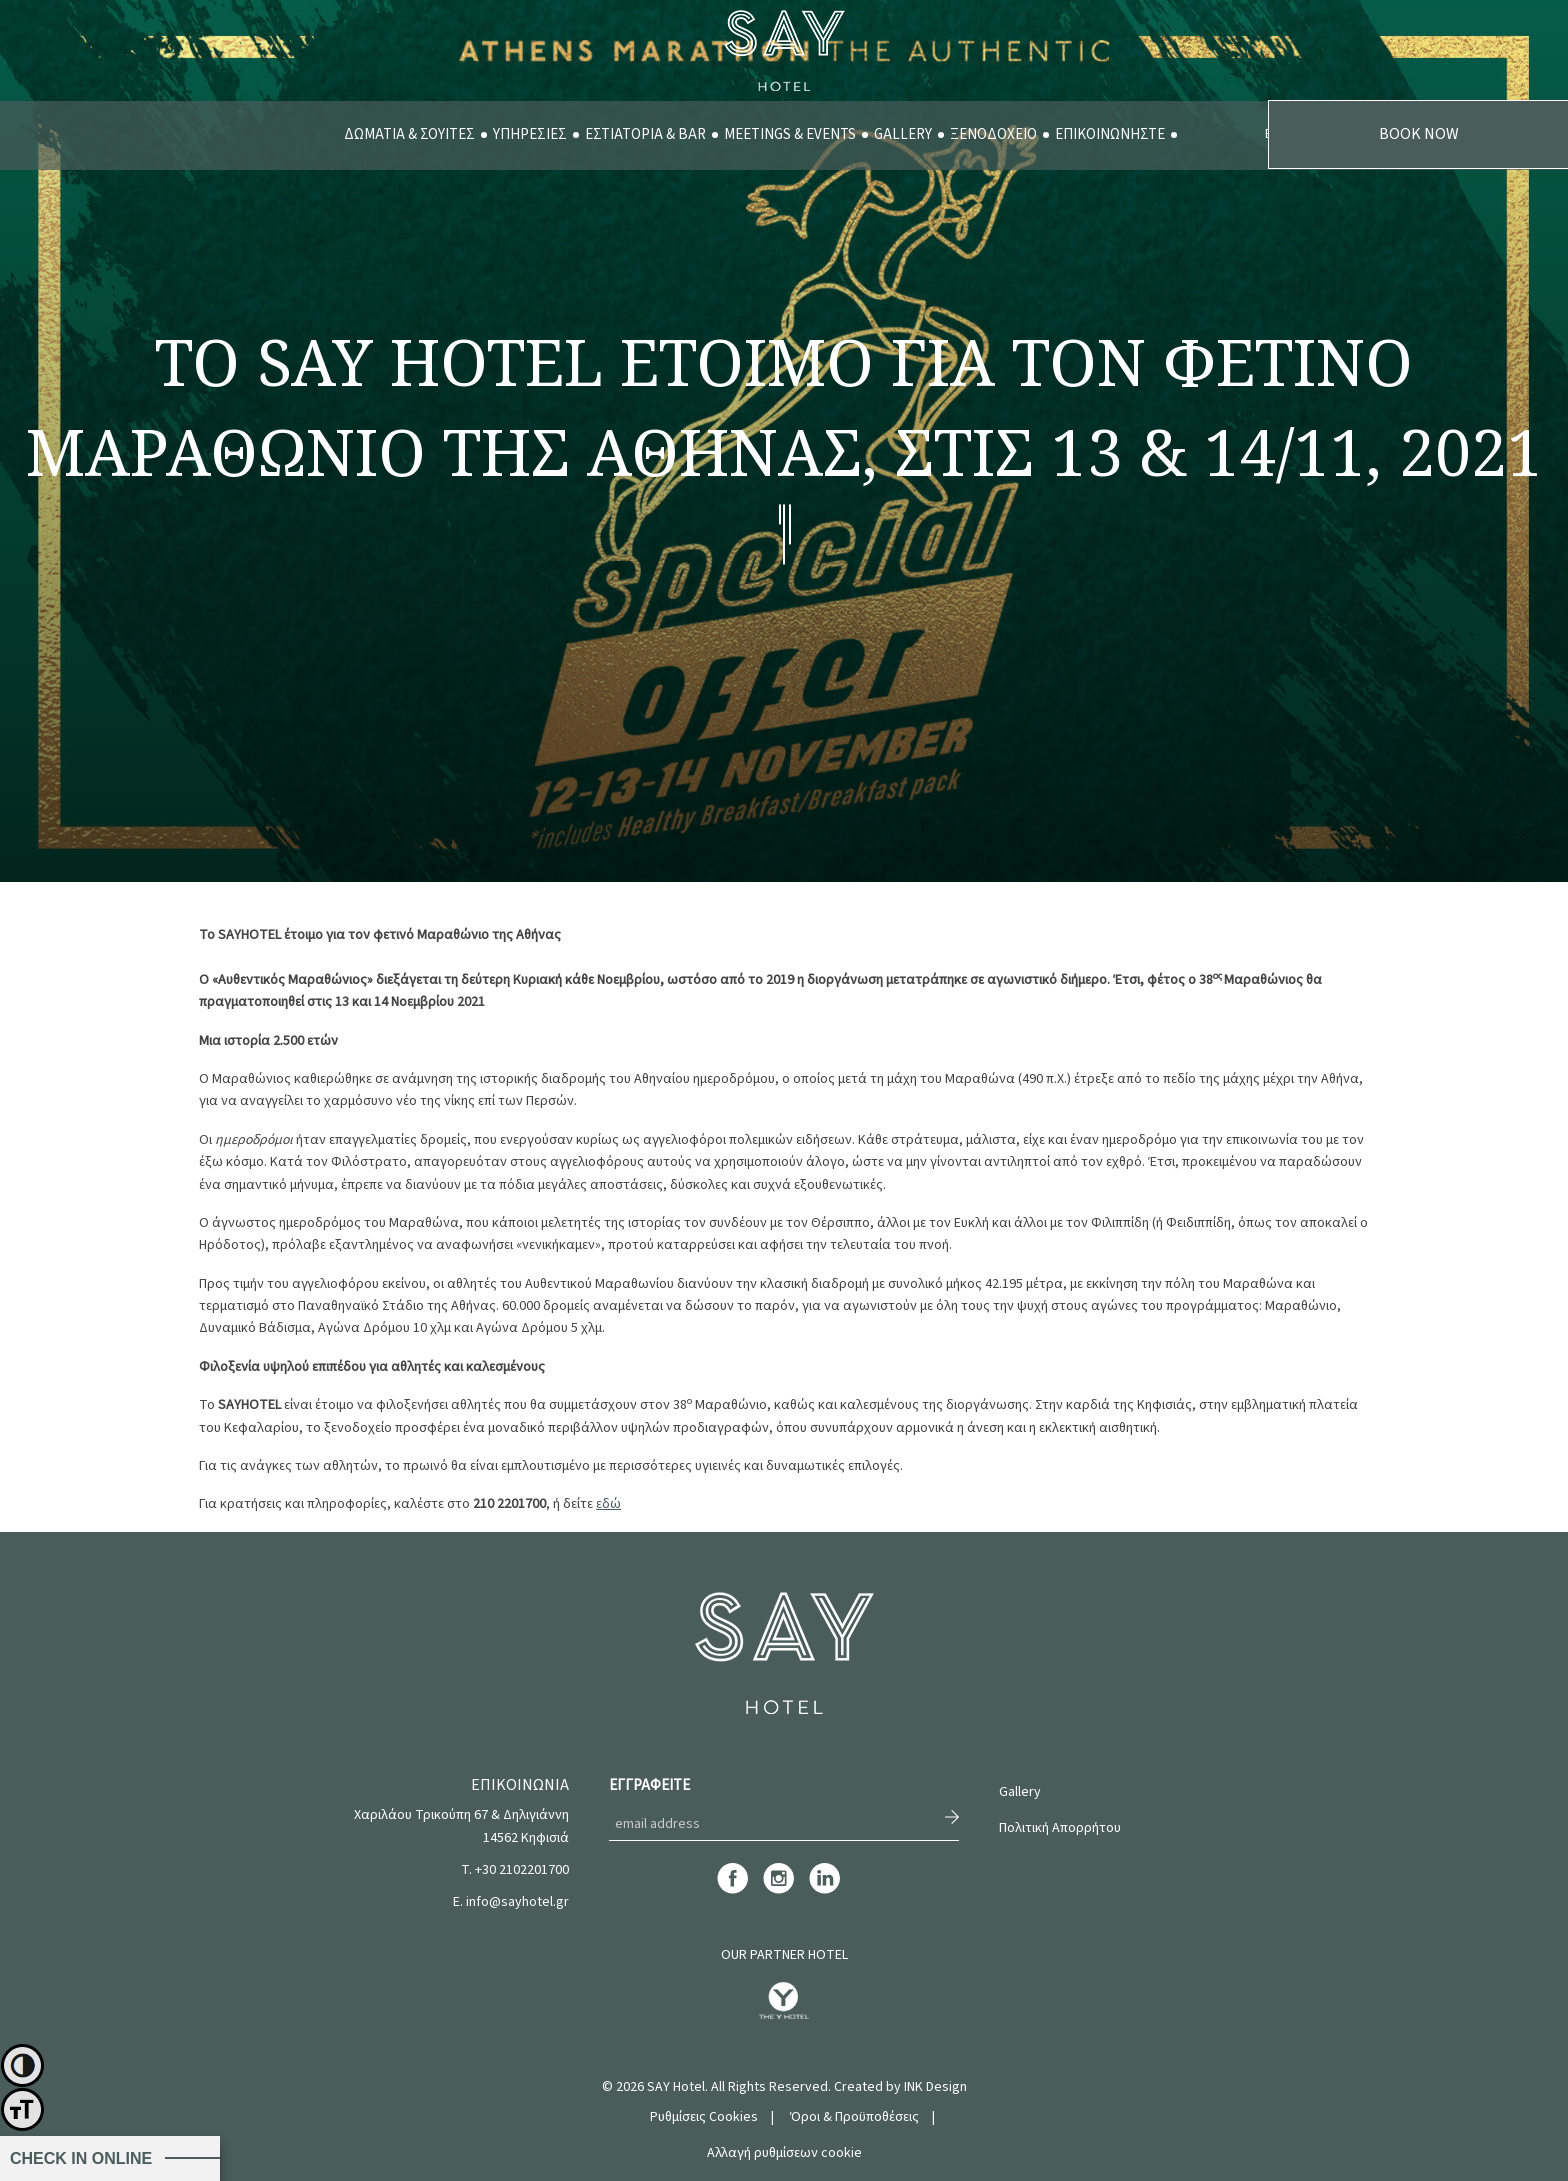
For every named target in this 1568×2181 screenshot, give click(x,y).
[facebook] (732, 1891)
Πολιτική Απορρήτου (1060, 1828)
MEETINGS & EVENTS (790, 134)
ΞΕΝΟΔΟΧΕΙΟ (993, 134)
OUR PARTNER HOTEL (784, 1955)
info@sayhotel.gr (517, 1902)
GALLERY (903, 134)
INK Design (935, 2087)
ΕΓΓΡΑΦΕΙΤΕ (649, 1785)
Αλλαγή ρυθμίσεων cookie (784, 2153)
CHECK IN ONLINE (81, 2158)
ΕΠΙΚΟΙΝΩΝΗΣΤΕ (1110, 134)
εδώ (608, 1504)
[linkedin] (824, 1891)
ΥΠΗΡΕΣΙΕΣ (530, 134)
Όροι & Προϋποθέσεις (854, 2117)
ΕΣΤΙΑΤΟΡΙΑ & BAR (645, 134)
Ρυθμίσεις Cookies (704, 2117)
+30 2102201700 (522, 1870)
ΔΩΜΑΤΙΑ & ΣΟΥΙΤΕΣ (409, 134)
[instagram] (778, 1891)
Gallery (1020, 1792)
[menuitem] (409, 135)
